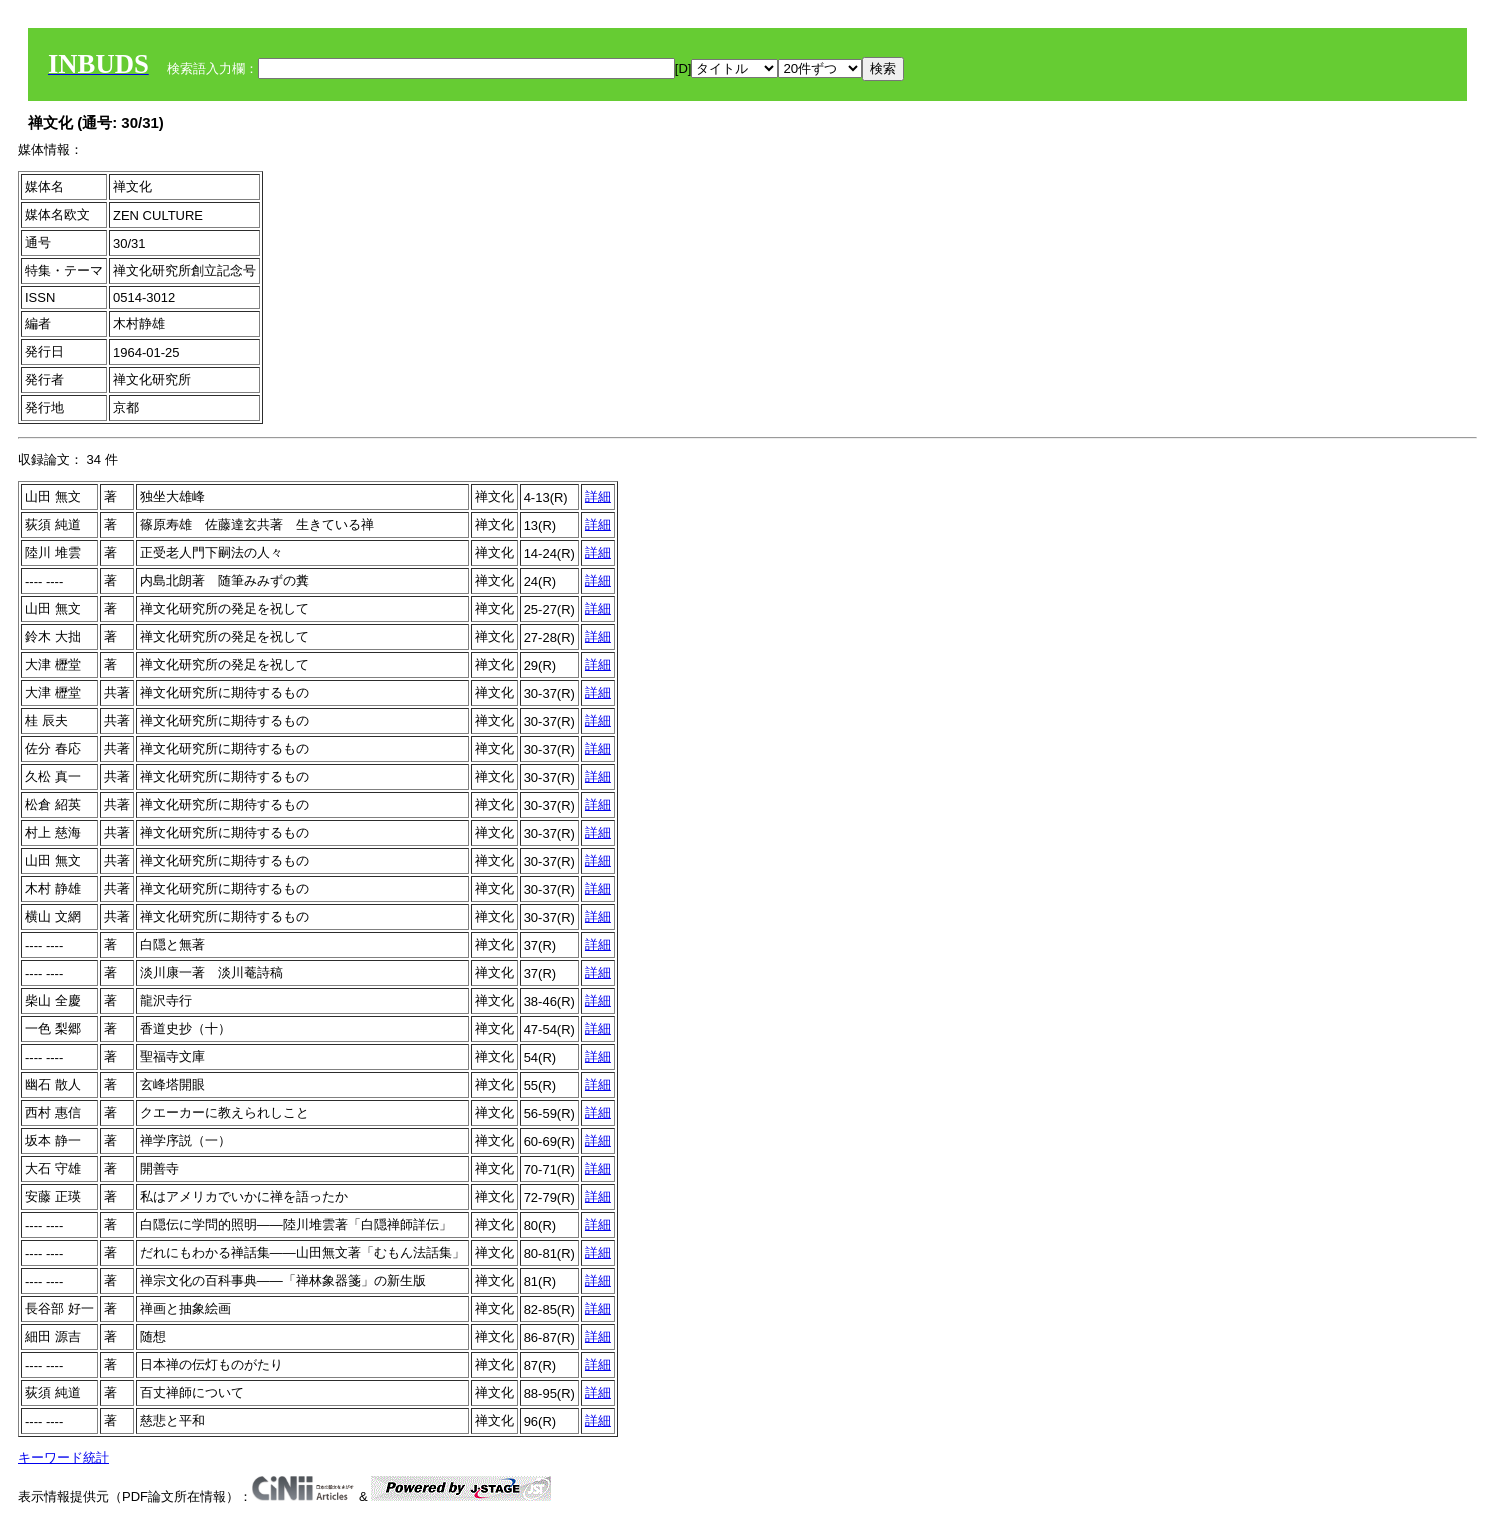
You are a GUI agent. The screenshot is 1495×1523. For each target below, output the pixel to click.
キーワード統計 (63, 1457)
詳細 (598, 496)
